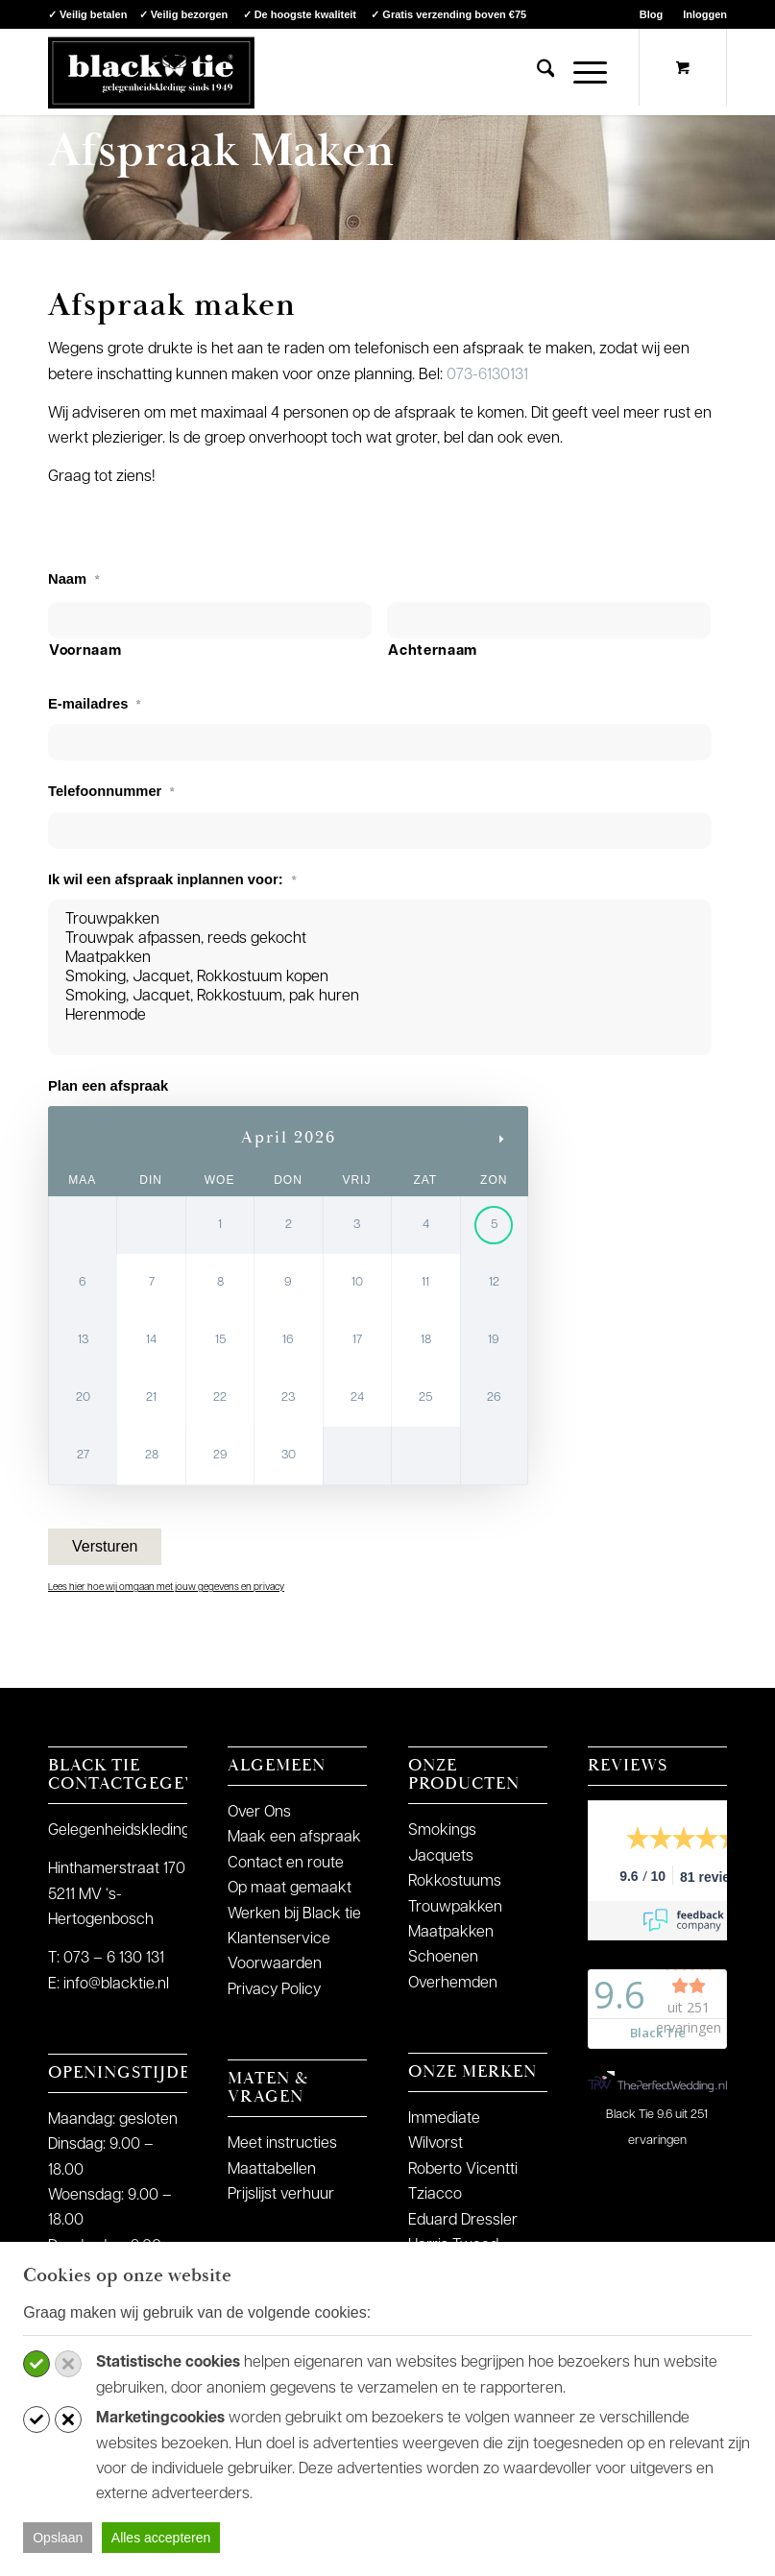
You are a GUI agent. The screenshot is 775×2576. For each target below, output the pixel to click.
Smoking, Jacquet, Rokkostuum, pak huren (379, 996)
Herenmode (379, 1015)
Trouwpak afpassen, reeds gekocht (379, 939)
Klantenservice (279, 1939)
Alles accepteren (161, 2537)
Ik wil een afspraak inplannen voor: (172, 879)
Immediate (444, 2119)
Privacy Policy (274, 1990)
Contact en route (286, 1863)
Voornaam (85, 651)
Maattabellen (272, 2170)
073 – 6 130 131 (113, 1958)
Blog (651, 14)
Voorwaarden (275, 1964)
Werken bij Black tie (294, 1914)
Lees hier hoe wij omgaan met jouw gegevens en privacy (166, 1587)
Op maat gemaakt (289, 1888)
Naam (74, 579)
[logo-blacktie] (151, 72)
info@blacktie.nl (116, 1984)
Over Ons (259, 1812)
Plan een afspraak (108, 1086)
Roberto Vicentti (463, 2170)
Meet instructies (282, 2144)
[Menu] (580, 72)
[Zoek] (536, 72)
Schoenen (443, 1957)
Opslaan (58, 2537)
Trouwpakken (379, 919)
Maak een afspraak (294, 1837)
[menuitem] (651, 14)
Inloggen (705, 14)
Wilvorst (435, 2144)
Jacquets (440, 1857)
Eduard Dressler (463, 2220)
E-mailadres (94, 703)
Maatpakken (379, 958)
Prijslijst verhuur (281, 2195)
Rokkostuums (454, 1882)
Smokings (442, 1831)
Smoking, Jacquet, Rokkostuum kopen (379, 977)
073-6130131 (487, 375)
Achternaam (432, 651)
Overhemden (452, 1983)
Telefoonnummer (111, 791)
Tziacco (435, 2195)
